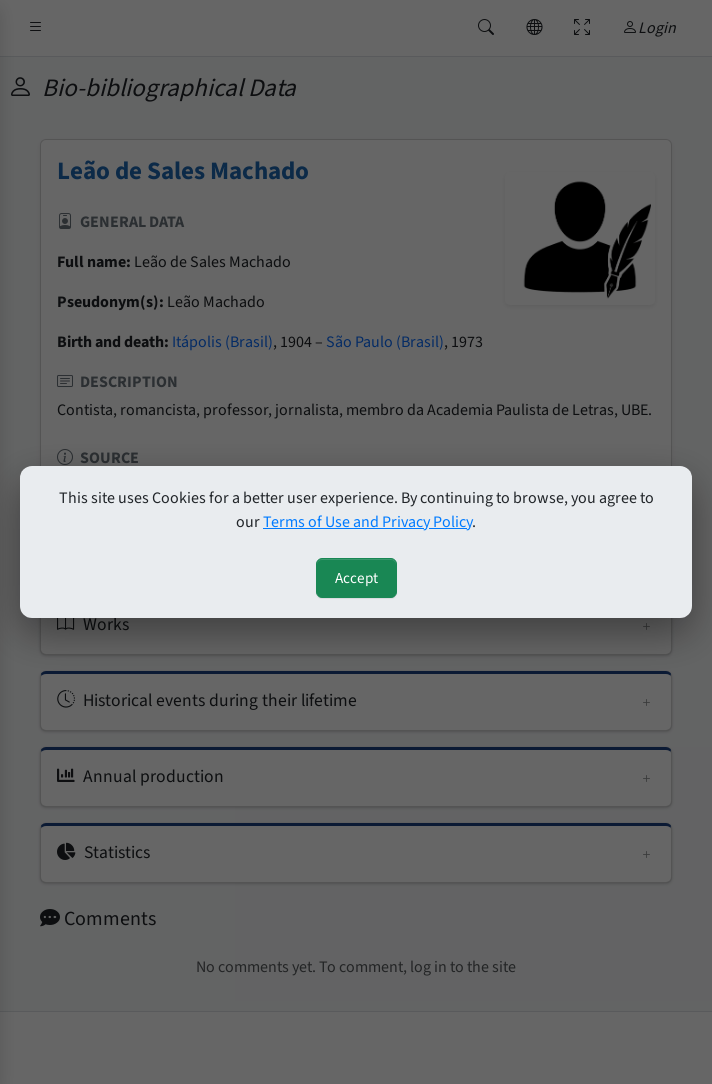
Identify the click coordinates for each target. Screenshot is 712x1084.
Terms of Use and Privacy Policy (367, 522)
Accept (356, 578)
